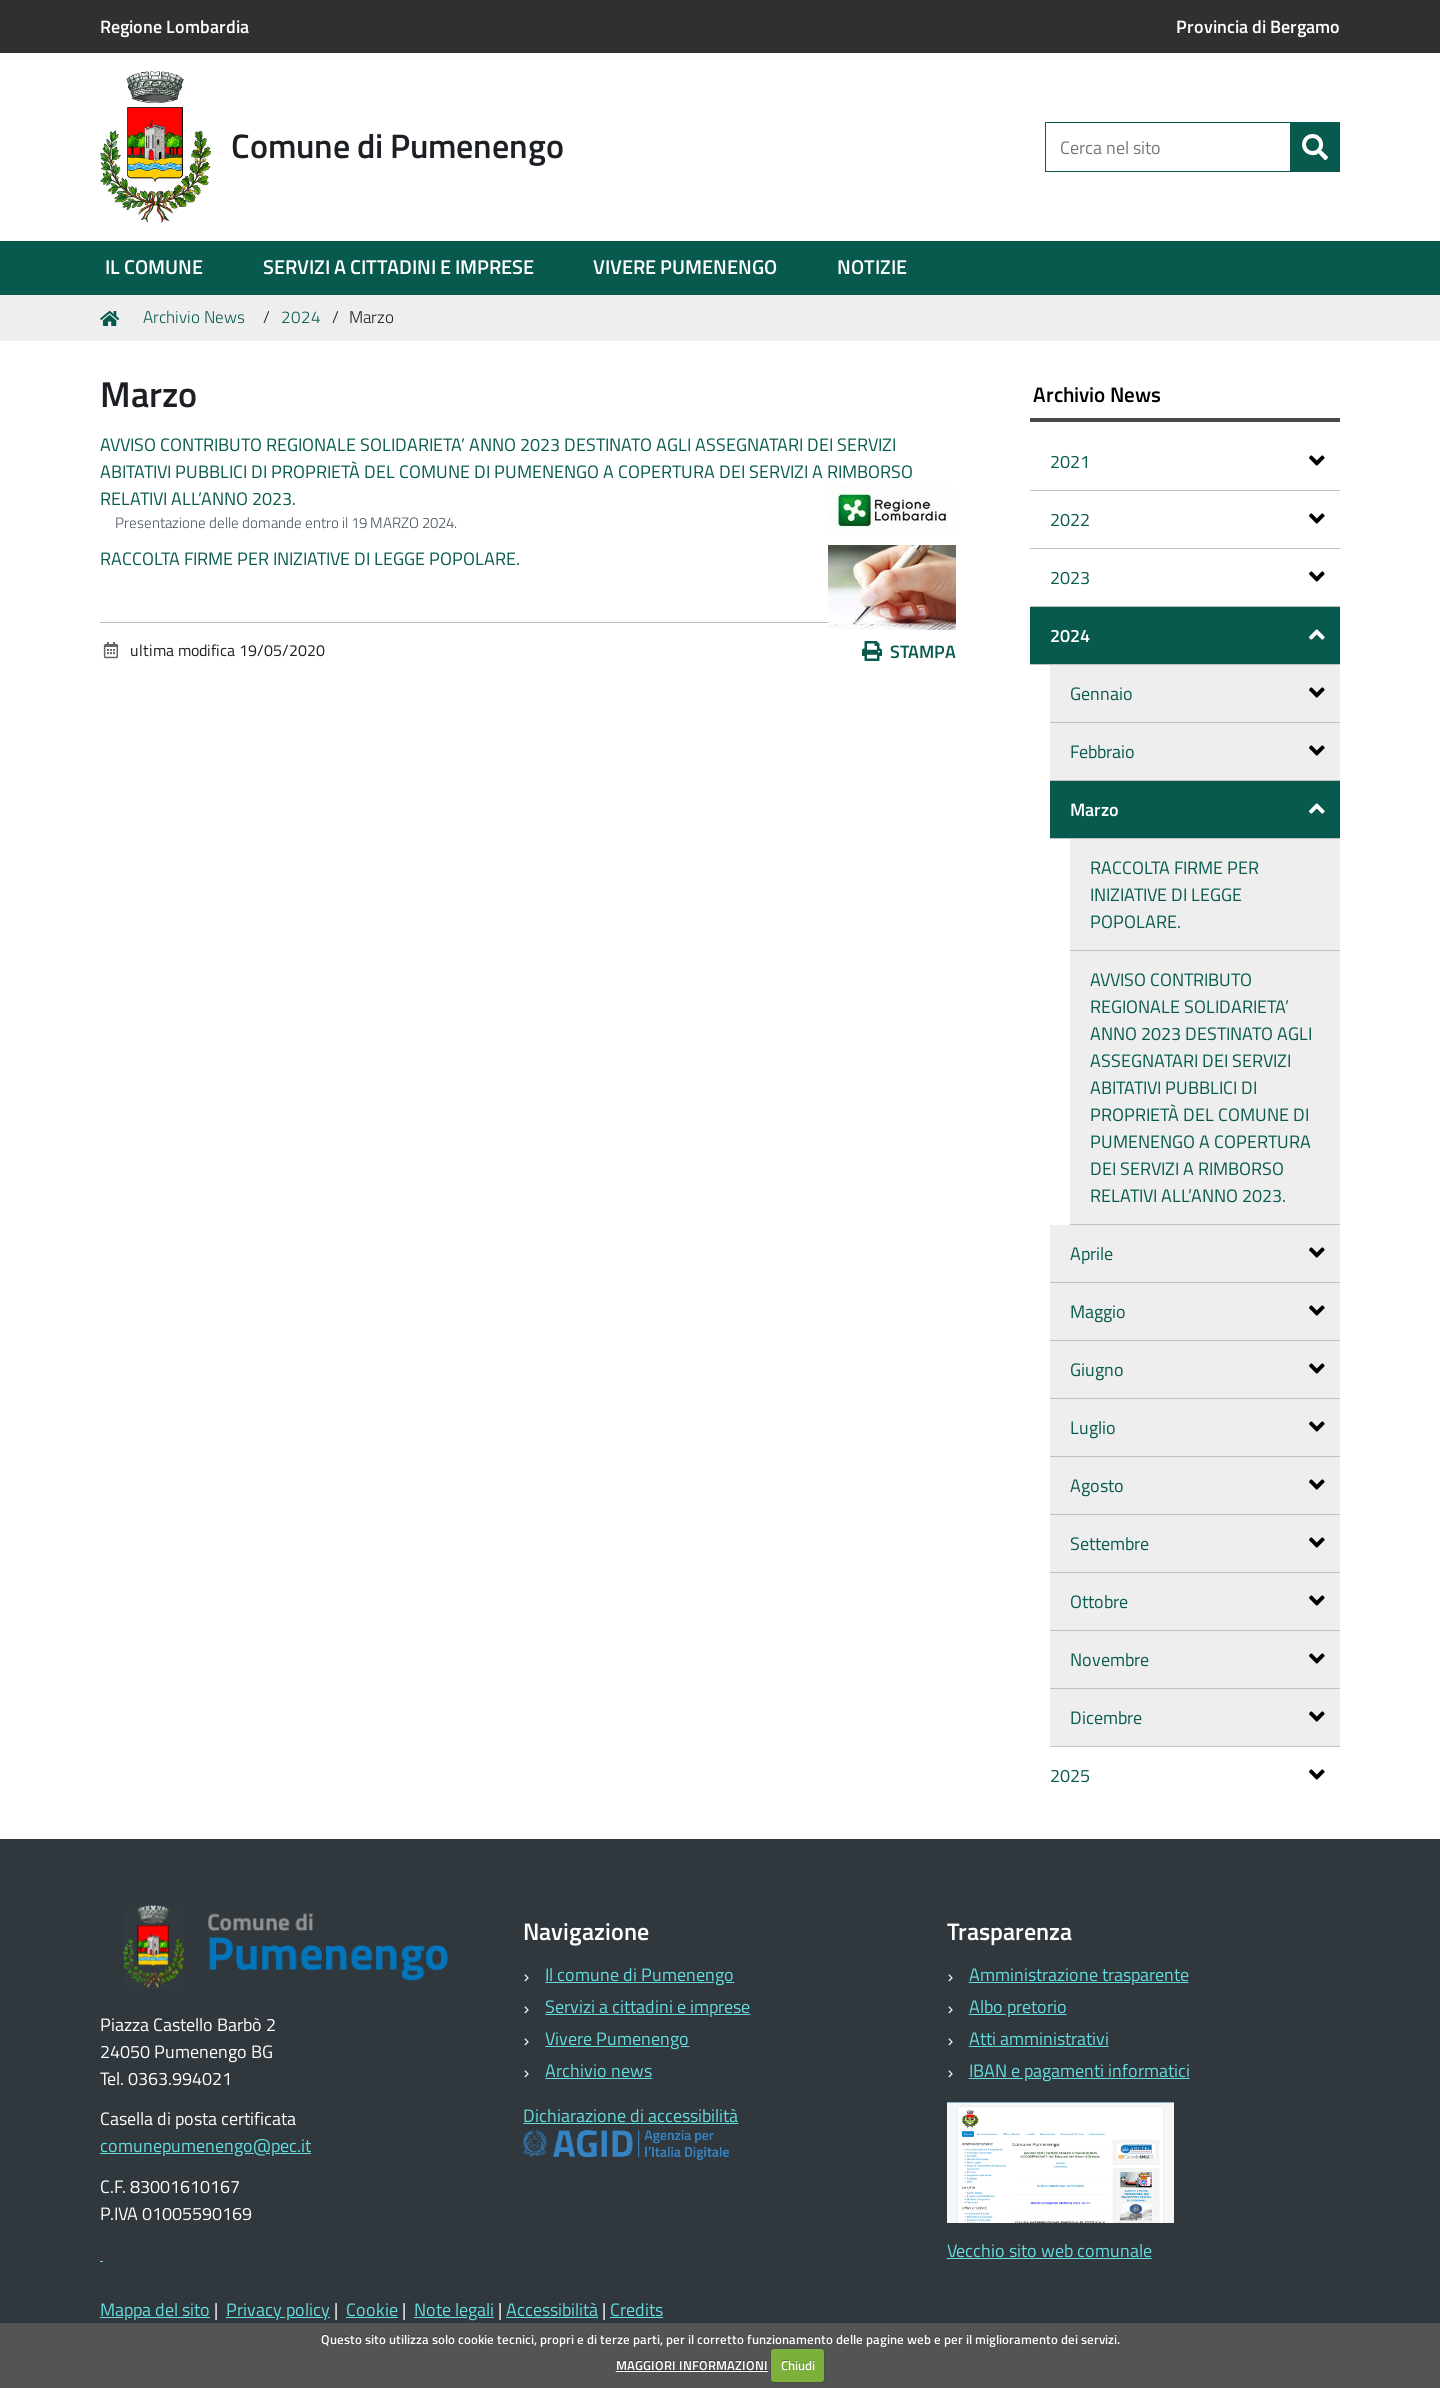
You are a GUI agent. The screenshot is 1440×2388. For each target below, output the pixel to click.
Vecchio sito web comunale (1049, 2250)
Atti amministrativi (1039, 2038)
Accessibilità (552, 2309)
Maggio (1197, 1311)
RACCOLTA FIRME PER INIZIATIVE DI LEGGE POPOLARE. (310, 558)
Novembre (1197, 1659)
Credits (636, 2309)
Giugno (1197, 1369)
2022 (1187, 519)
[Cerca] (1315, 147)
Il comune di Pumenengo (639, 1974)
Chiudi (798, 2365)
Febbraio (1197, 751)
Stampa (909, 651)
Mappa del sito (155, 2309)
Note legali (454, 2309)
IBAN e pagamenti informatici (1079, 2070)
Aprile (1197, 1253)
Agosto (1197, 1485)
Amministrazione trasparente (1079, 1974)
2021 (1187, 461)
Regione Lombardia (174, 26)
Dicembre (1197, 1717)
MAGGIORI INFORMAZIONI (692, 2365)
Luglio (1197, 1427)
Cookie (372, 2309)
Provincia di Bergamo (1258, 26)
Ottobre (1197, 1601)
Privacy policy (278, 2309)
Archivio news (598, 2070)
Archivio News (194, 317)
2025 (1187, 1775)
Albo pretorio (1018, 2006)
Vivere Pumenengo (617, 2038)
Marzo (1197, 809)
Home (113, 317)
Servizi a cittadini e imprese (647, 2006)
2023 (1187, 577)
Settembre (1197, 1543)
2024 (301, 317)
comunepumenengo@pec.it (205, 2145)
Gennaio (1197, 693)
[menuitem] (154, 268)
